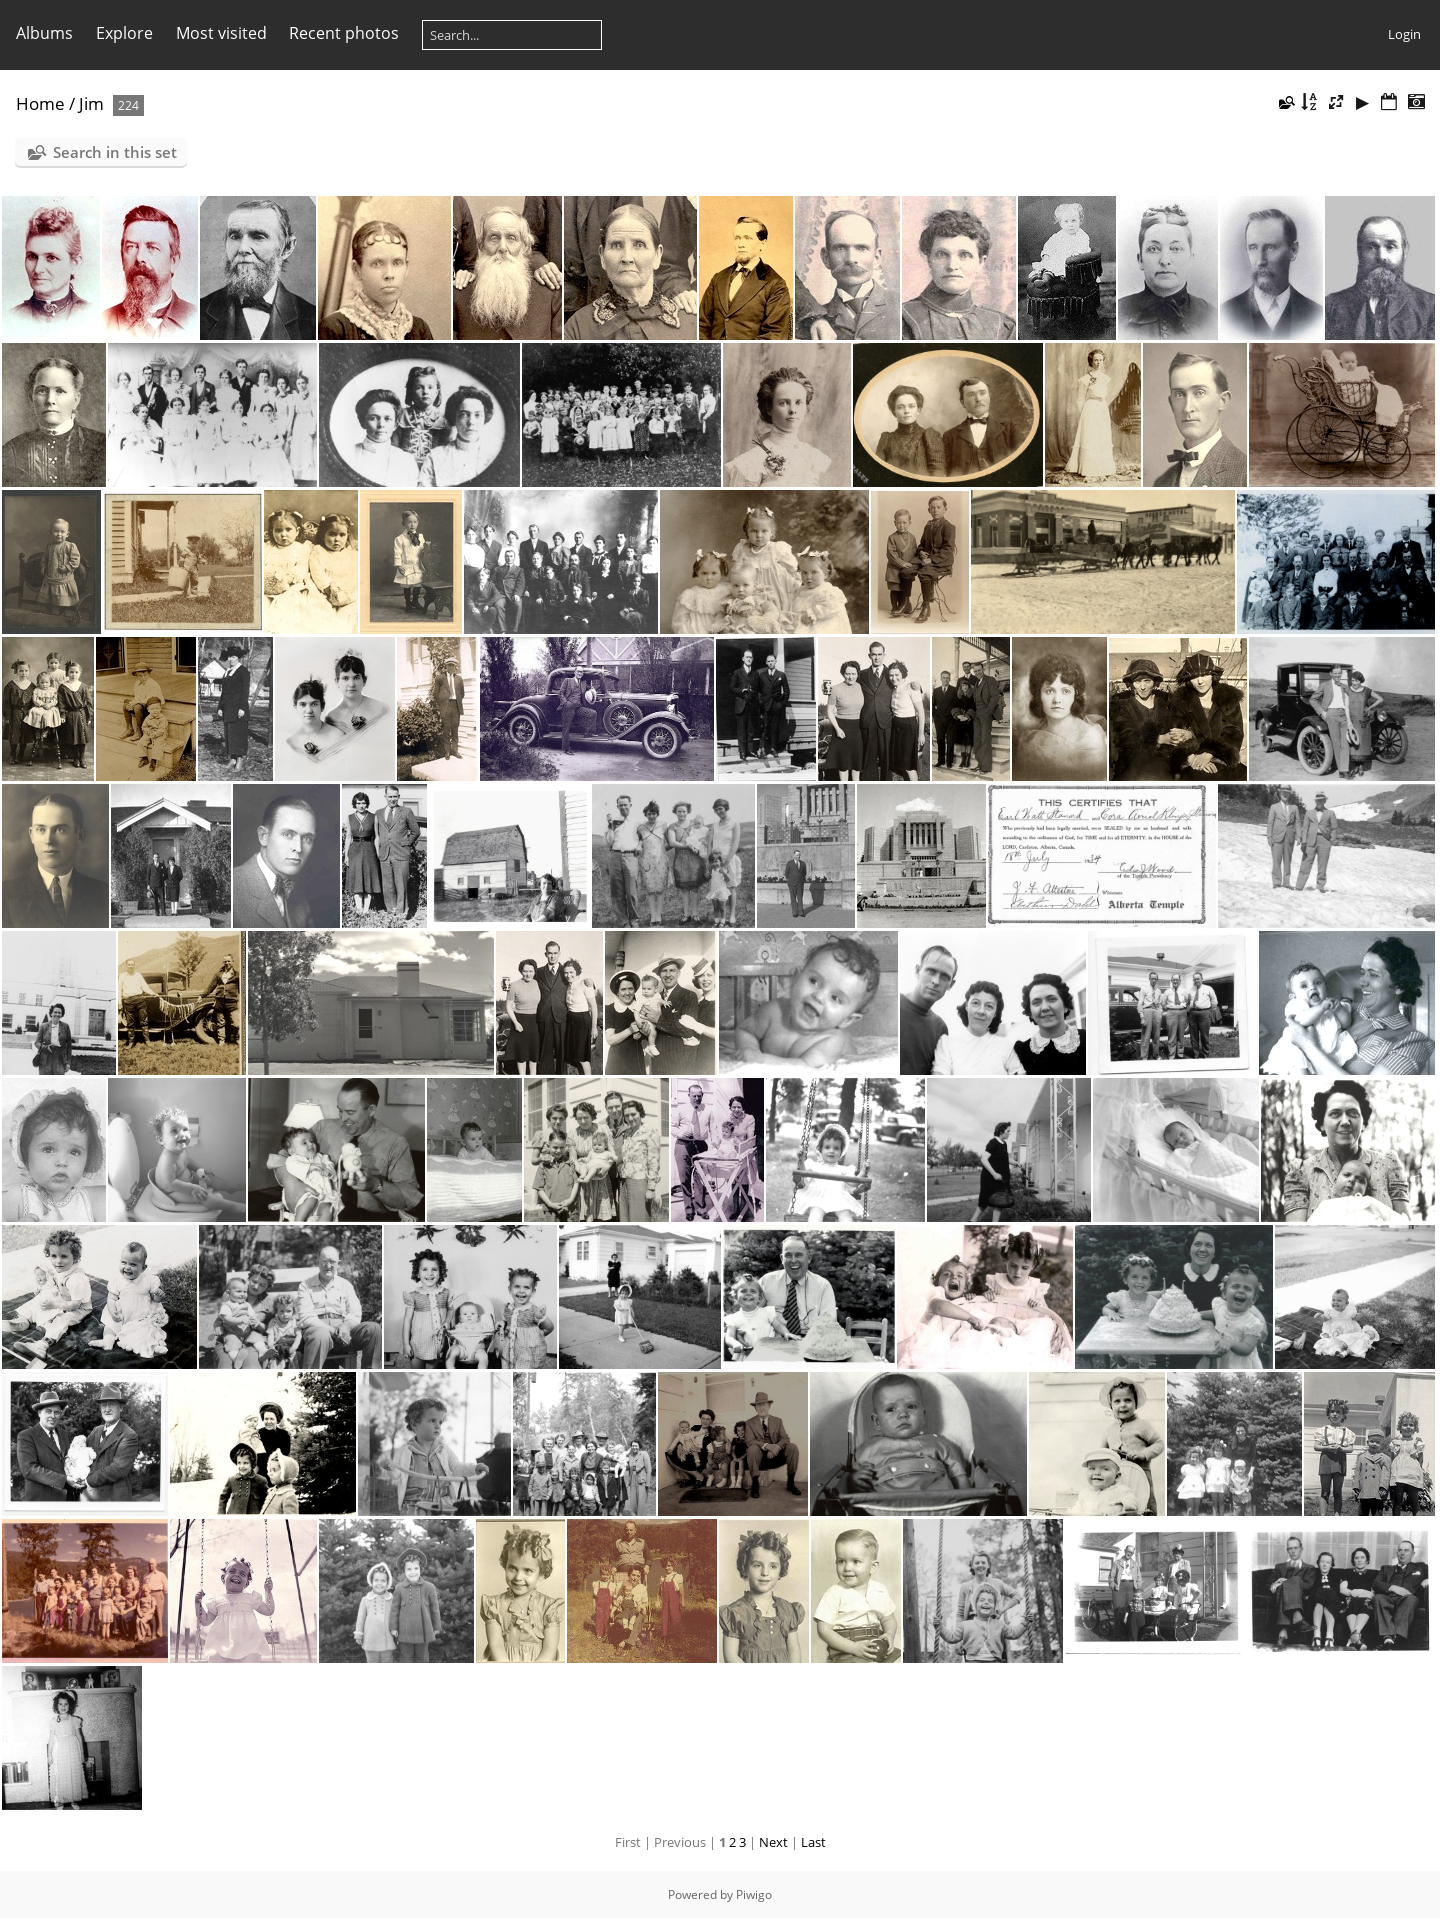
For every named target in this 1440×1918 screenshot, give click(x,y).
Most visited (221, 33)
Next (773, 1842)
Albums (44, 33)
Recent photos (344, 33)
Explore (124, 33)
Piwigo (754, 1894)
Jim (91, 103)
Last (813, 1842)
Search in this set (115, 152)
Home (40, 103)
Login (1404, 34)
